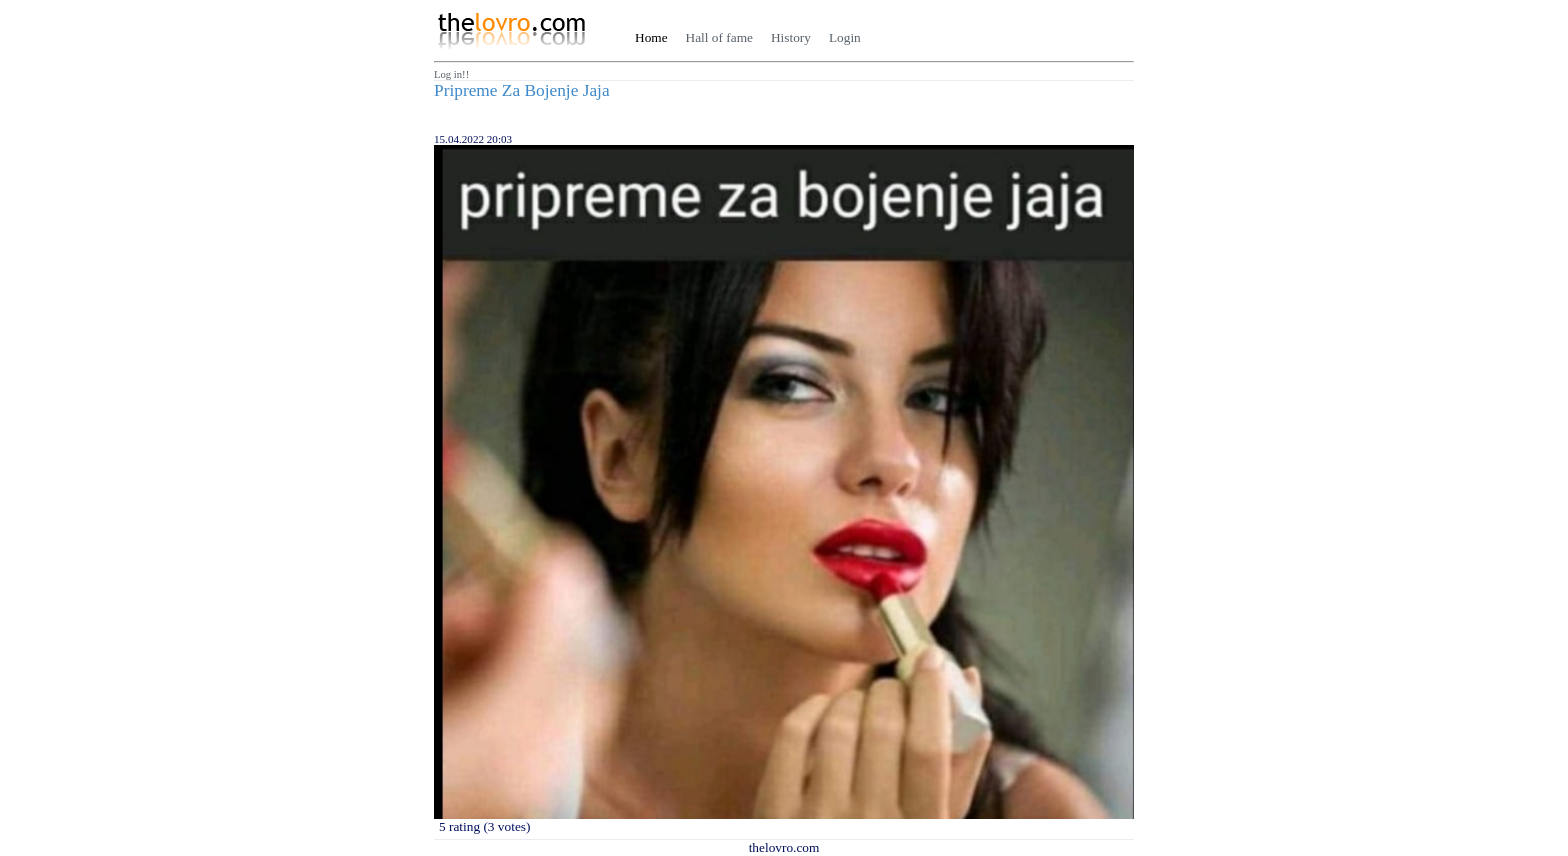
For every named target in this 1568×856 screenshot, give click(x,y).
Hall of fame (719, 37)
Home (651, 37)
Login (845, 37)
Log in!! (451, 74)
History (791, 37)
